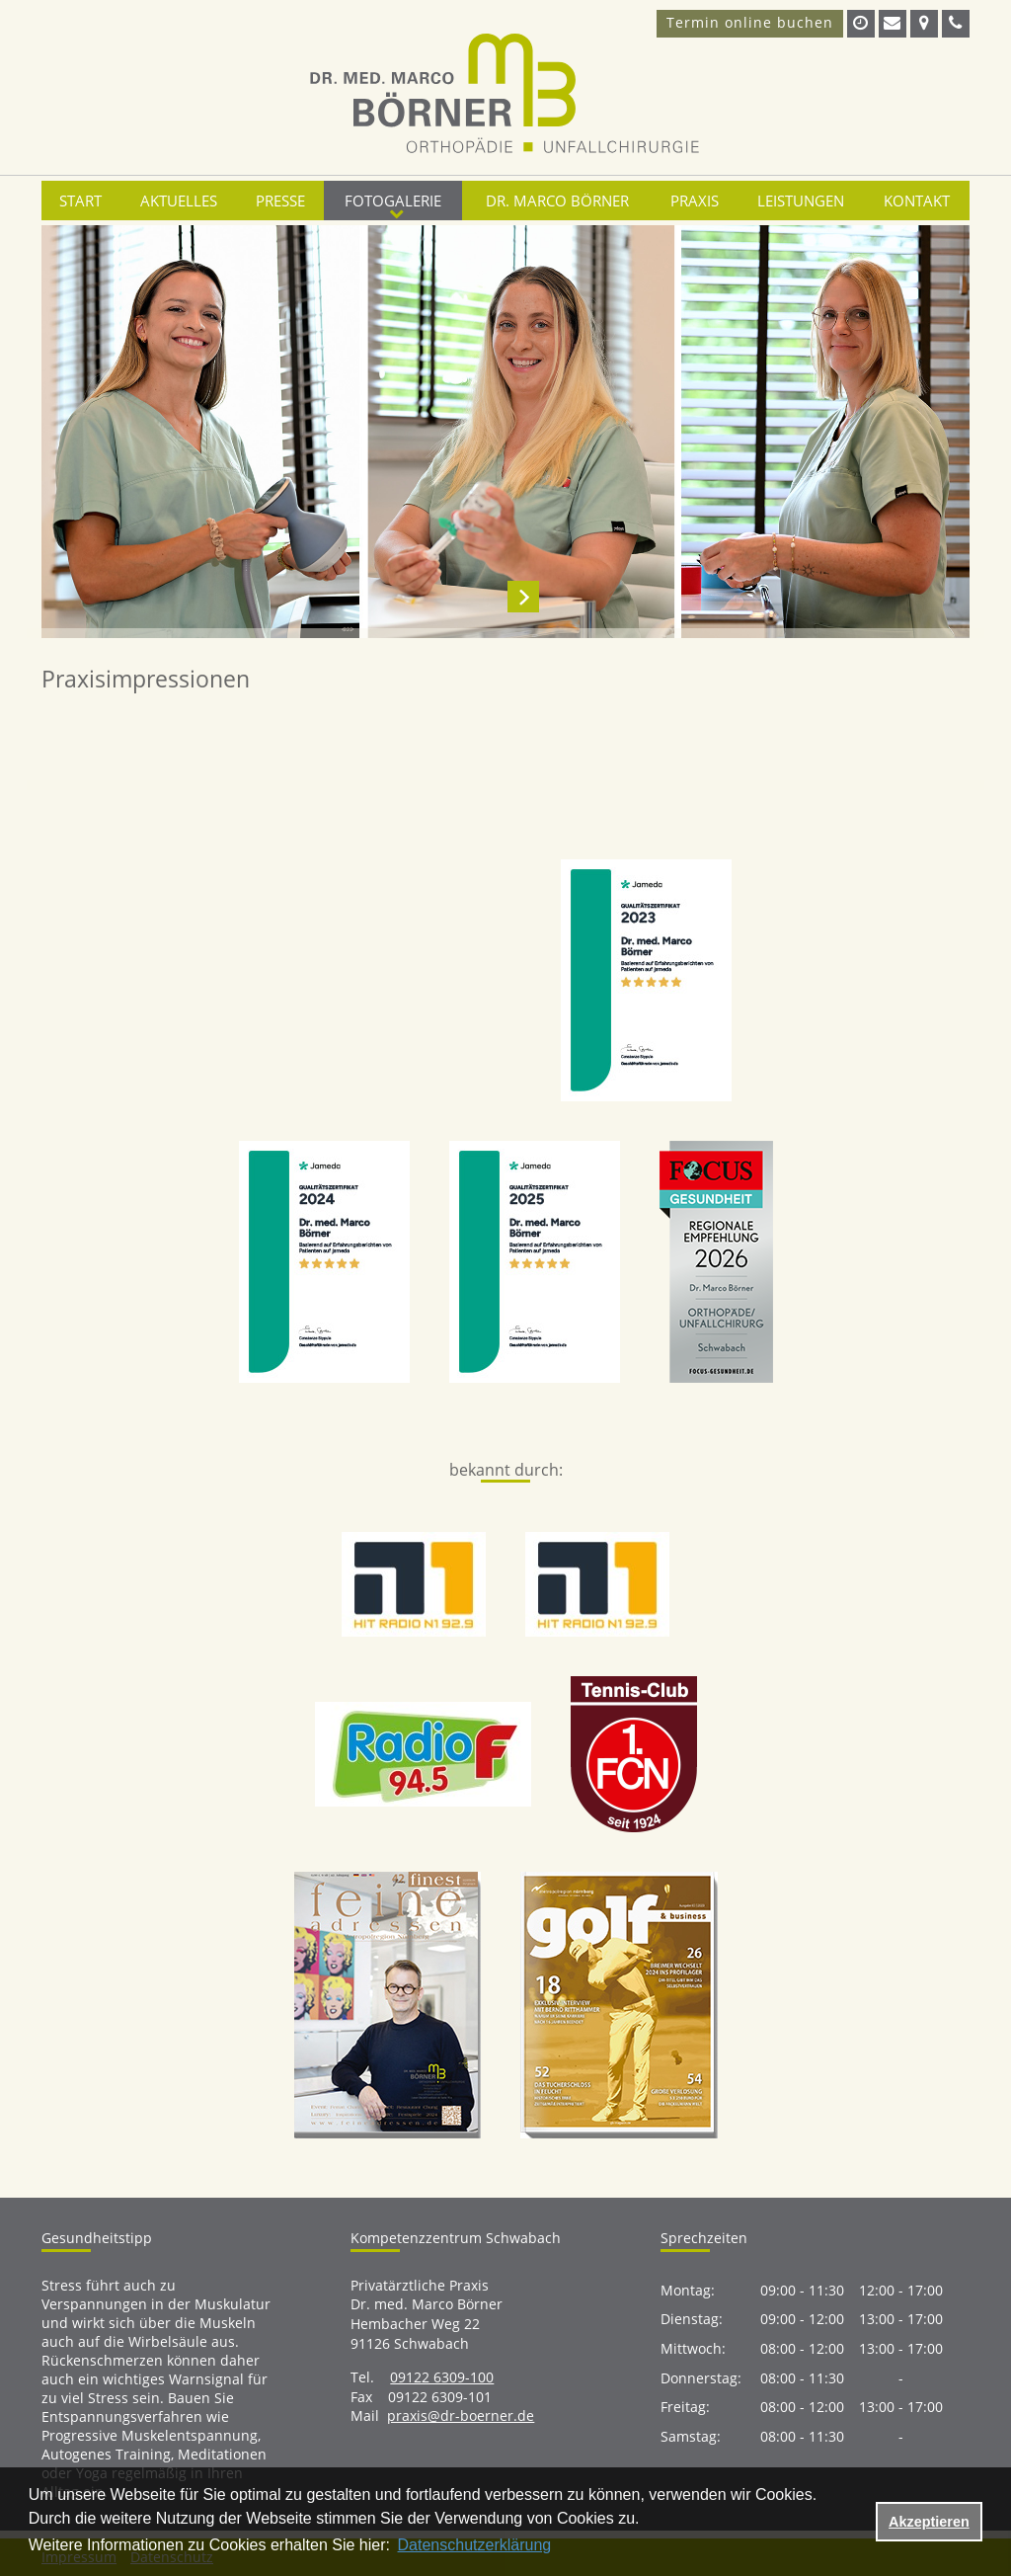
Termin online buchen (749, 22)
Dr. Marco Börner (557, 200)
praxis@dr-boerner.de (460, 2415)
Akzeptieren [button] (929, 2522)
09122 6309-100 (442, 2377)
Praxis (694, 200)
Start (80, 200)
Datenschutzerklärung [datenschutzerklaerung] (475, 2544)
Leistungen (800, 200)
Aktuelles (178, 200)
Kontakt (917, 200)
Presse (280, 200)
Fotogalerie (393, 200)
